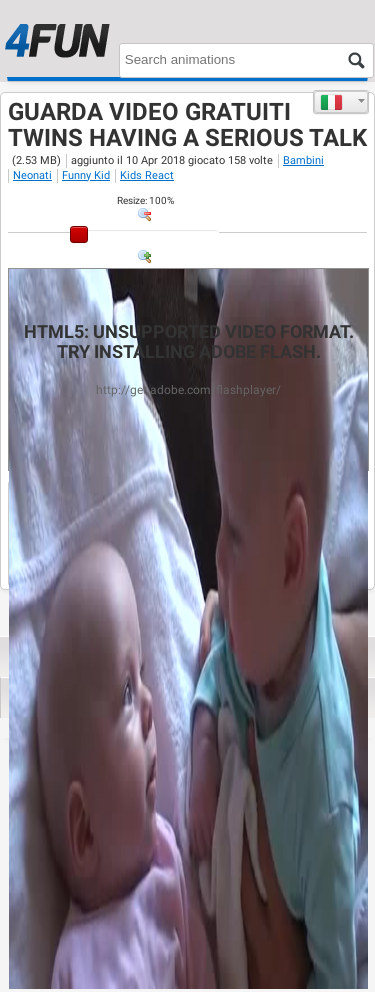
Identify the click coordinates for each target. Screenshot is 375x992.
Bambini (303, 160)
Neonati (32, 175)
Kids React (147, 175)
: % (145, 200)
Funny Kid (86, 175)
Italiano (331, 102)
